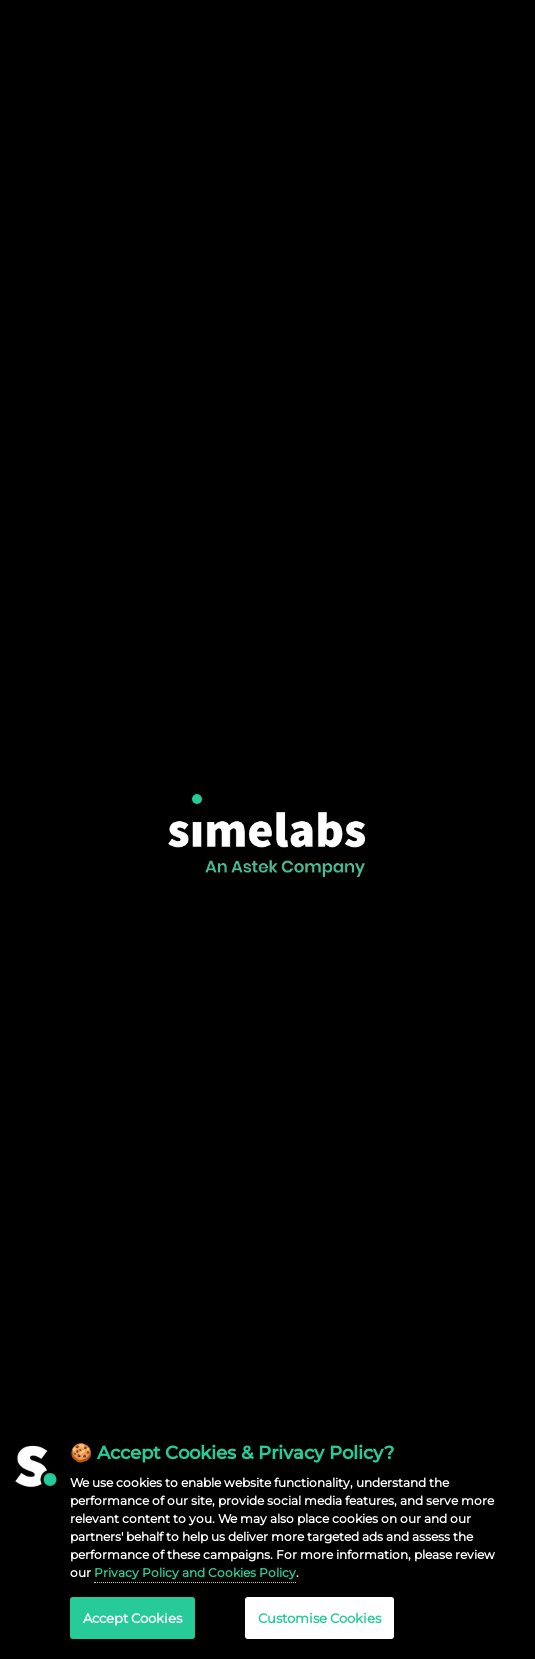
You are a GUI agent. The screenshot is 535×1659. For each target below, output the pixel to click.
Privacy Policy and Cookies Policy (195, 1572)
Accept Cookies (132, 1618)
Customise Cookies (319, 1618)
